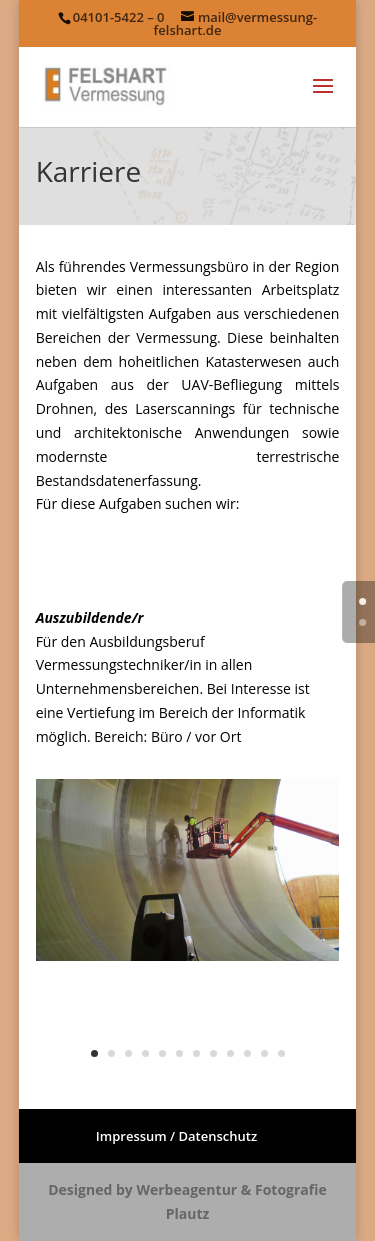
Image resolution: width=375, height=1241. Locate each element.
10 (247, 1053)
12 (281, 1053)
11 (264, 1053)
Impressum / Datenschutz (176, 1136)
